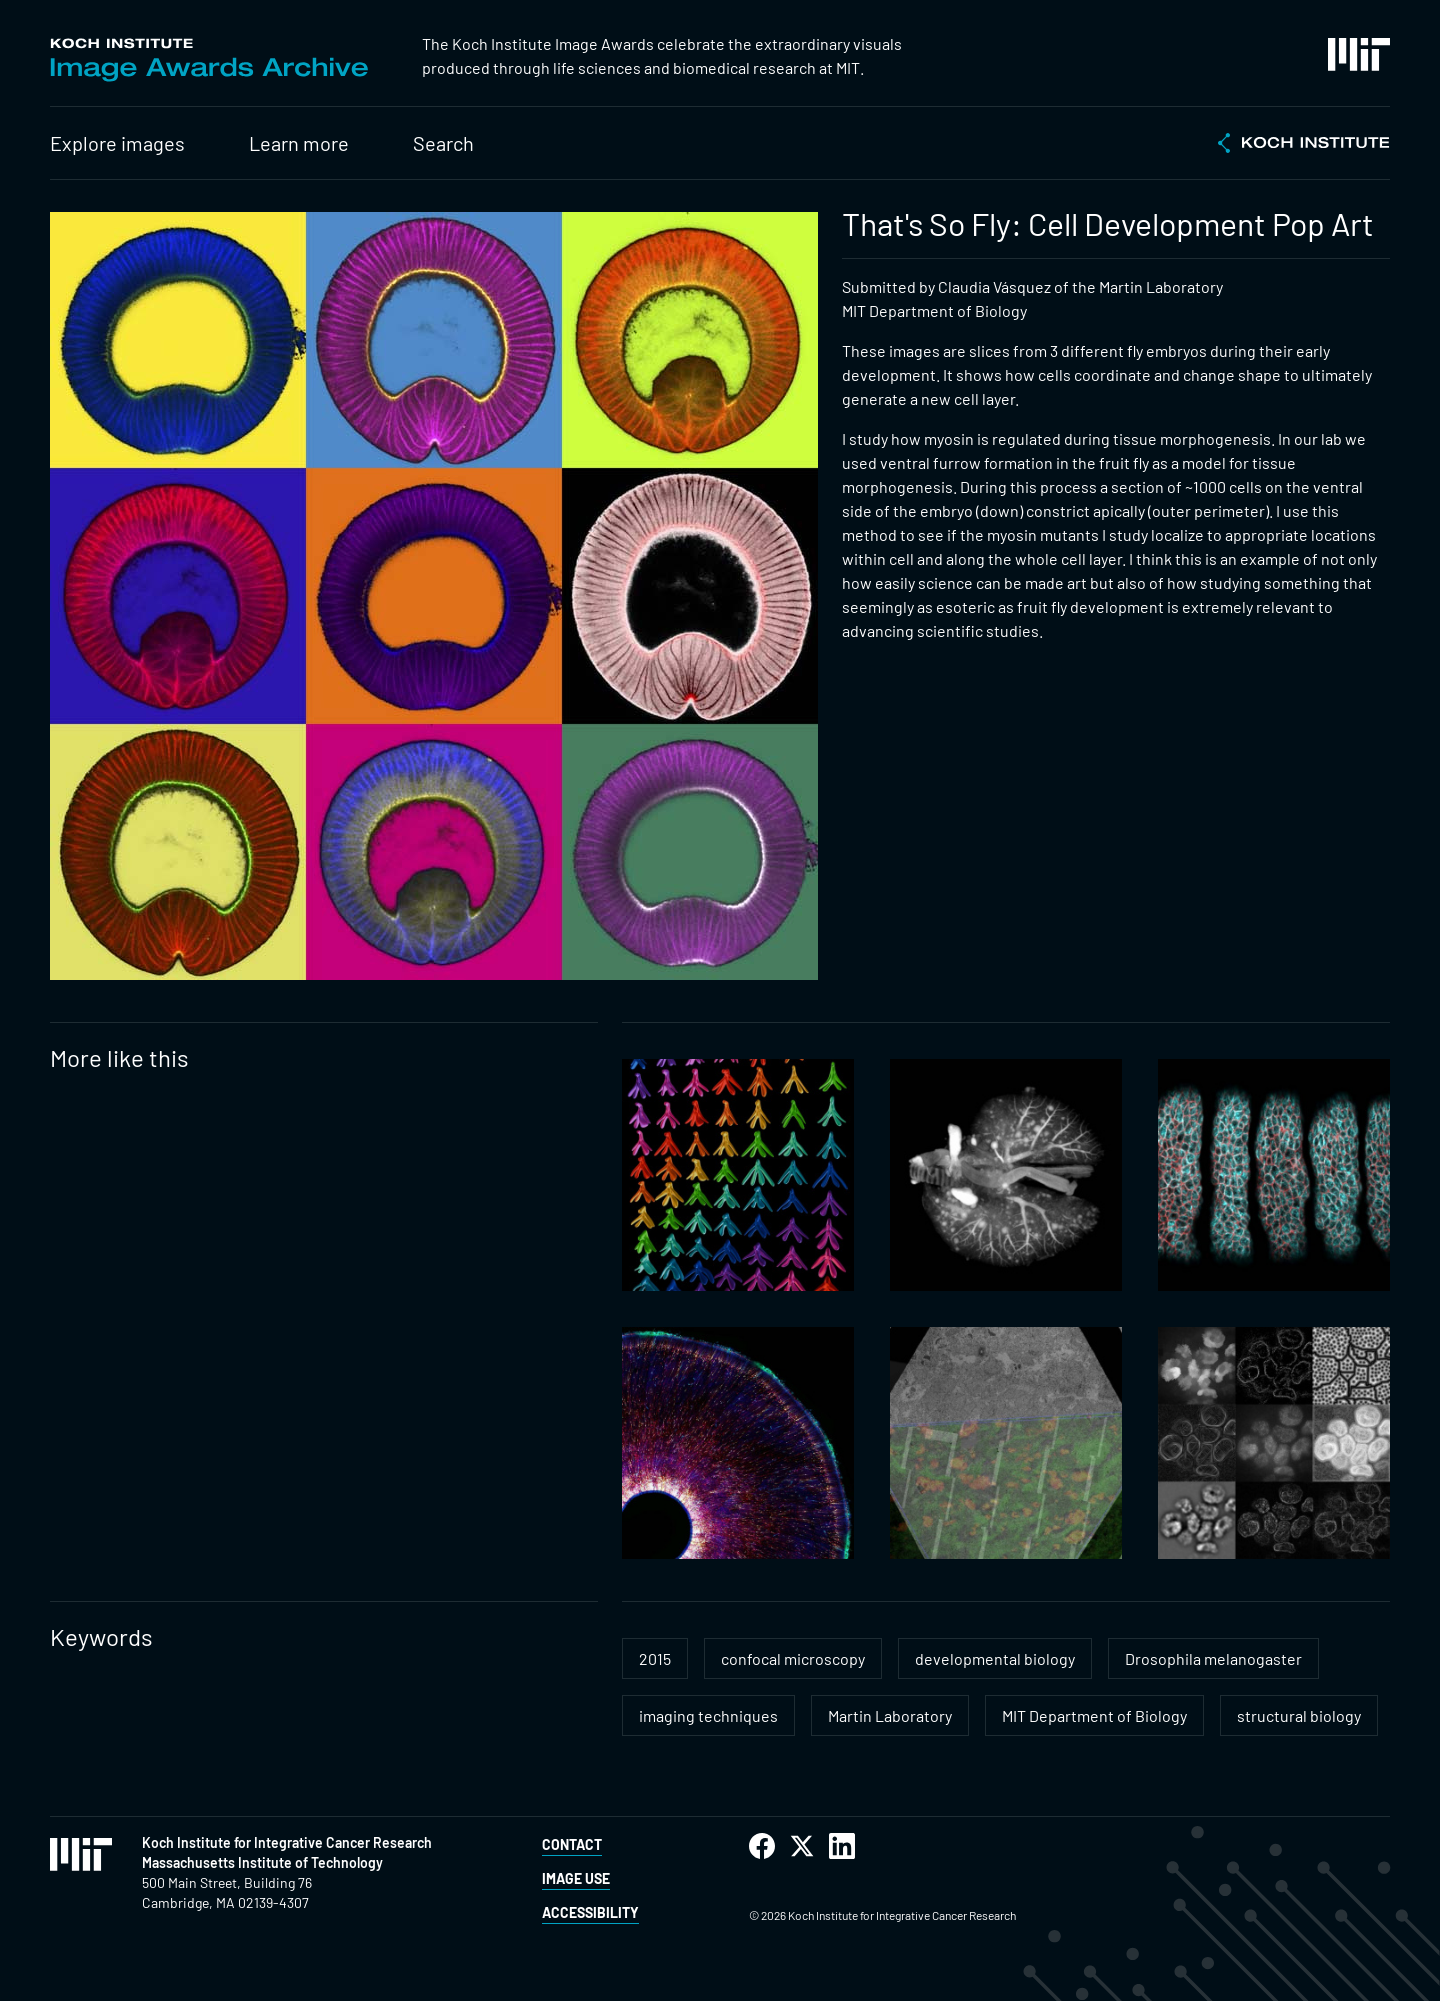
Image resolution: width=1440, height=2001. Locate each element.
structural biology (1299, 1715)
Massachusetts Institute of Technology (262, 1862)
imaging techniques (708, 1715)
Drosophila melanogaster (1213, 1658)
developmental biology (995, 1658)
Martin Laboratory (890, 1715)
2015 (655, 1658)
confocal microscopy (793, 1658)
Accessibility (590, 1912)
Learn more (299, 143)
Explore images (117, 143)
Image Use (576, 1878)
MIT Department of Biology (1094, 1715)
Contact (572, 1844)
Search (443, 143)
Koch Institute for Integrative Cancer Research (287, 1842)
